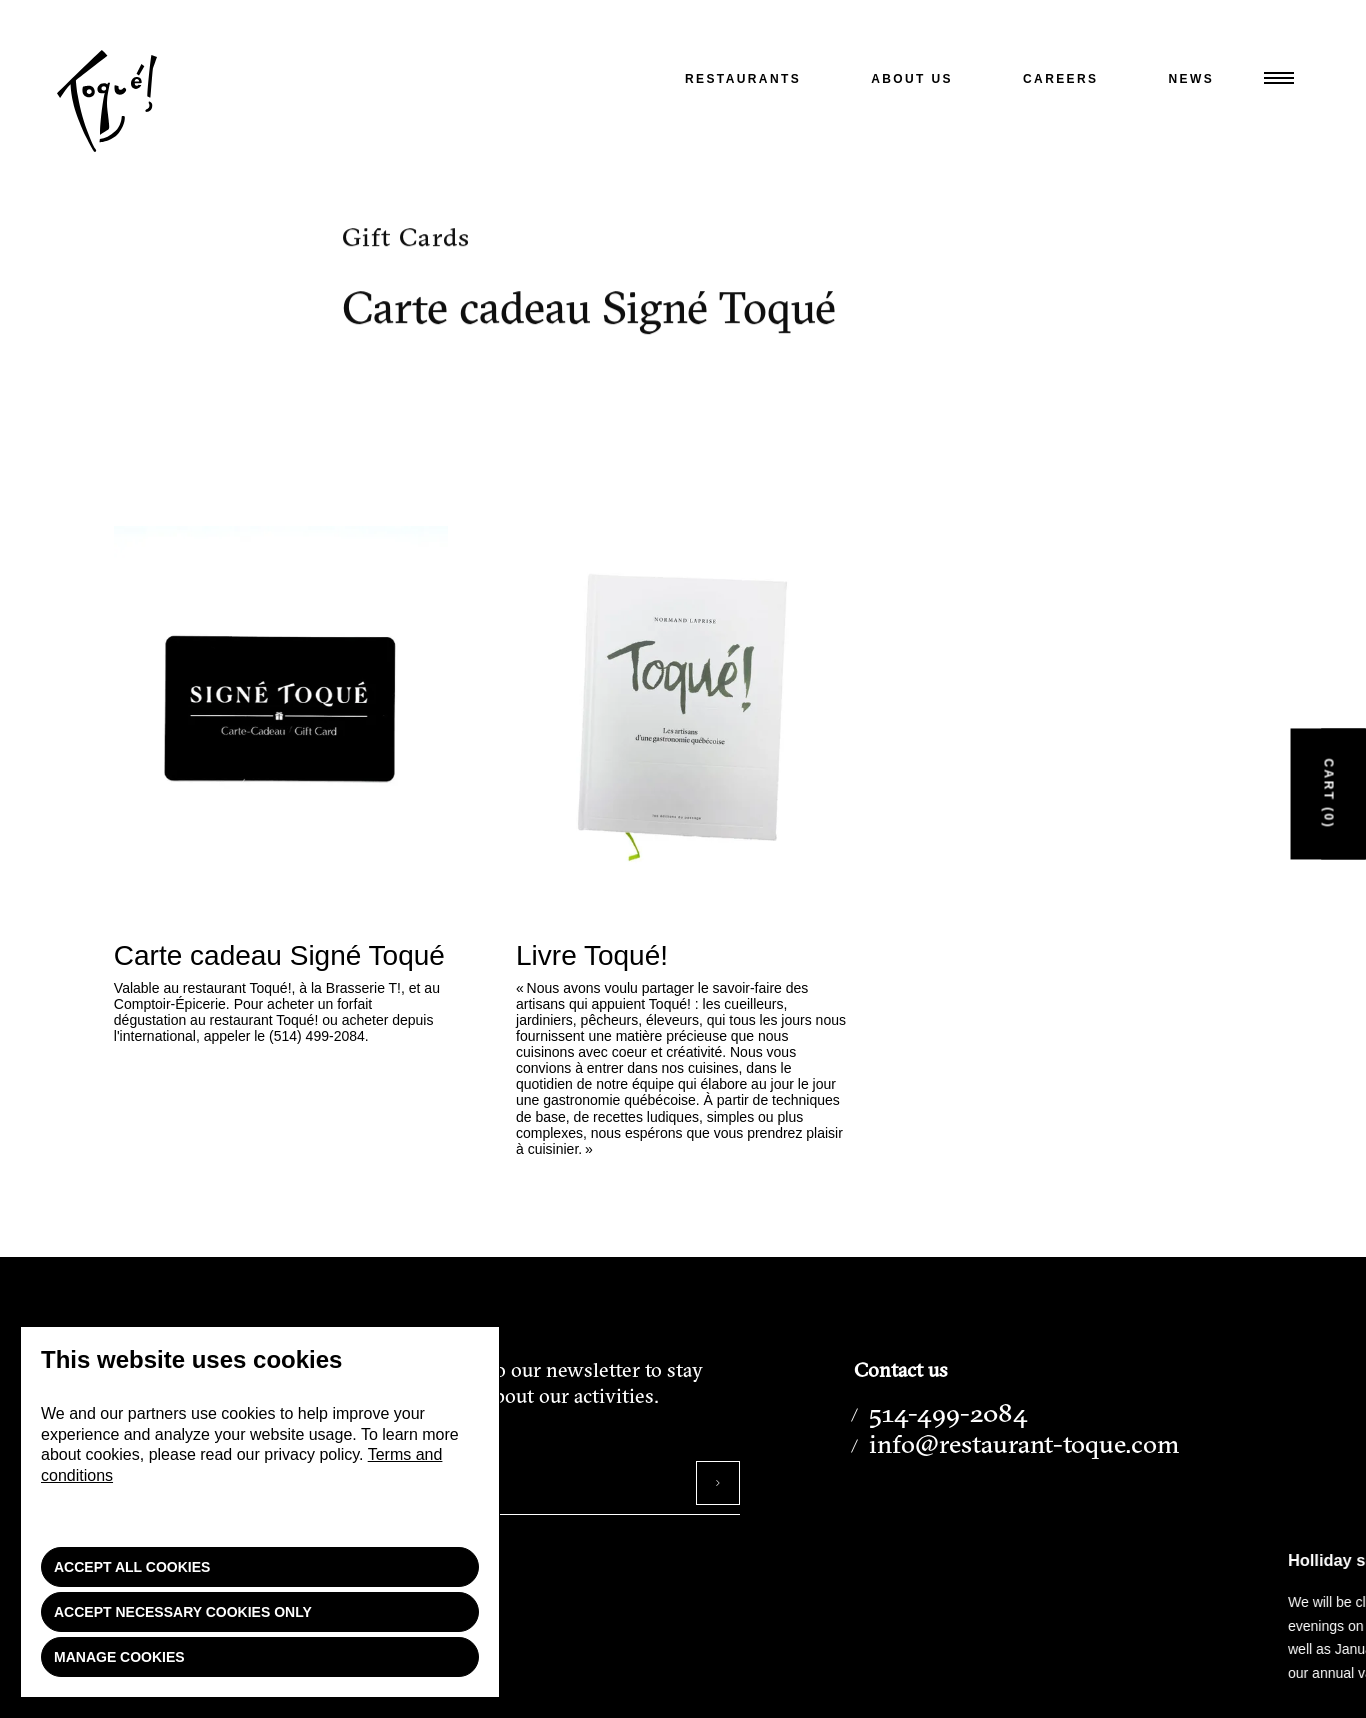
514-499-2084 (948, 1413)
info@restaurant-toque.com (1024, 1444)
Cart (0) (1329, 793)
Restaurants (743, 79)
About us (912, 79)
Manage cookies (119, 1657)
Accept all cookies (132, 1567)
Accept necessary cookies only (183, 1612)
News (1192, 79)
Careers (1060, 79)
